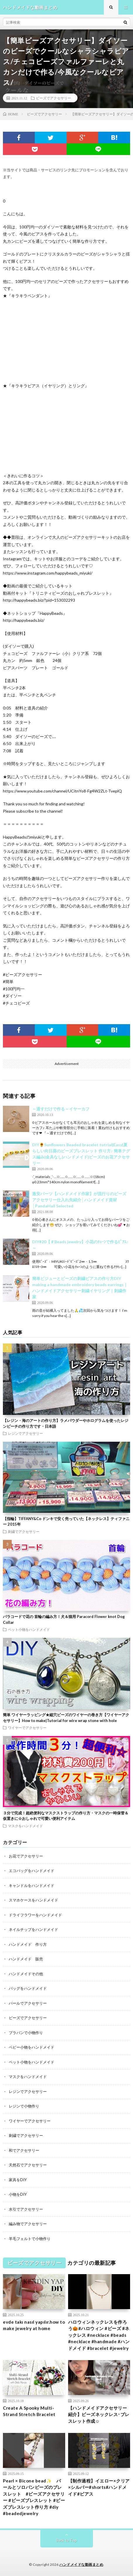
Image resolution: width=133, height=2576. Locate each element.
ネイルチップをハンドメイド (33, 1929)
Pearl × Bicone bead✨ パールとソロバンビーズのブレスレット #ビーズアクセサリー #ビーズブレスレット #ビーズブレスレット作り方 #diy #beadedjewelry (34, 2497)
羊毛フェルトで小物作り (30, 2238)
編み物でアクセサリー (28, 2223)
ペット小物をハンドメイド (29, 1629)
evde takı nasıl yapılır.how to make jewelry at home (34, 2325)
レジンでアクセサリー (25, 1433)
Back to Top (66, 2540)
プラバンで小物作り (26, 2032)
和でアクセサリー (24, 2150)
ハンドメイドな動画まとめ (81, 2564)
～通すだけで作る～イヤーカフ (60, 1108)
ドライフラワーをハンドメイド (35, 1915)
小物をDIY (18, 2194)
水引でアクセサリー (26, 2209)
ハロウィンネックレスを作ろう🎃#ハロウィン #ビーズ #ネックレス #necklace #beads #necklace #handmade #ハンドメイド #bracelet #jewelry (99, 2335)
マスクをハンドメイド (25, 1825)
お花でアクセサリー (26, 1856)
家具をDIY (18, 2179)
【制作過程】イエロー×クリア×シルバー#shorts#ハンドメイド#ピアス (99, 2487)
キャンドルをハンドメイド (31, 1885)
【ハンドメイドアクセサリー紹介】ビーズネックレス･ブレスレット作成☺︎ (98, 2414)
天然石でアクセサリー (28, 2165)
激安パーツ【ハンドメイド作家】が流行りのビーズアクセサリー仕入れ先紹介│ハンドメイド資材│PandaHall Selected (79, 1199)
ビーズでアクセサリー (53, 98)
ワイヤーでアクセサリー (27, 1727)
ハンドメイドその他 (26, 1973)
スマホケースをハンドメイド (33, 1900)
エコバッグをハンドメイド (31, 1870)
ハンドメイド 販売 (26, 1959)
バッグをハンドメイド (28, 1988)
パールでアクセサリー (28, 2003)
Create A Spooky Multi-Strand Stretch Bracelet (29, 2411)
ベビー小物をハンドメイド (31, 2047)
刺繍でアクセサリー (23, 1531)
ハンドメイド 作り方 (28, 1944)
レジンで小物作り (24, 2106)
